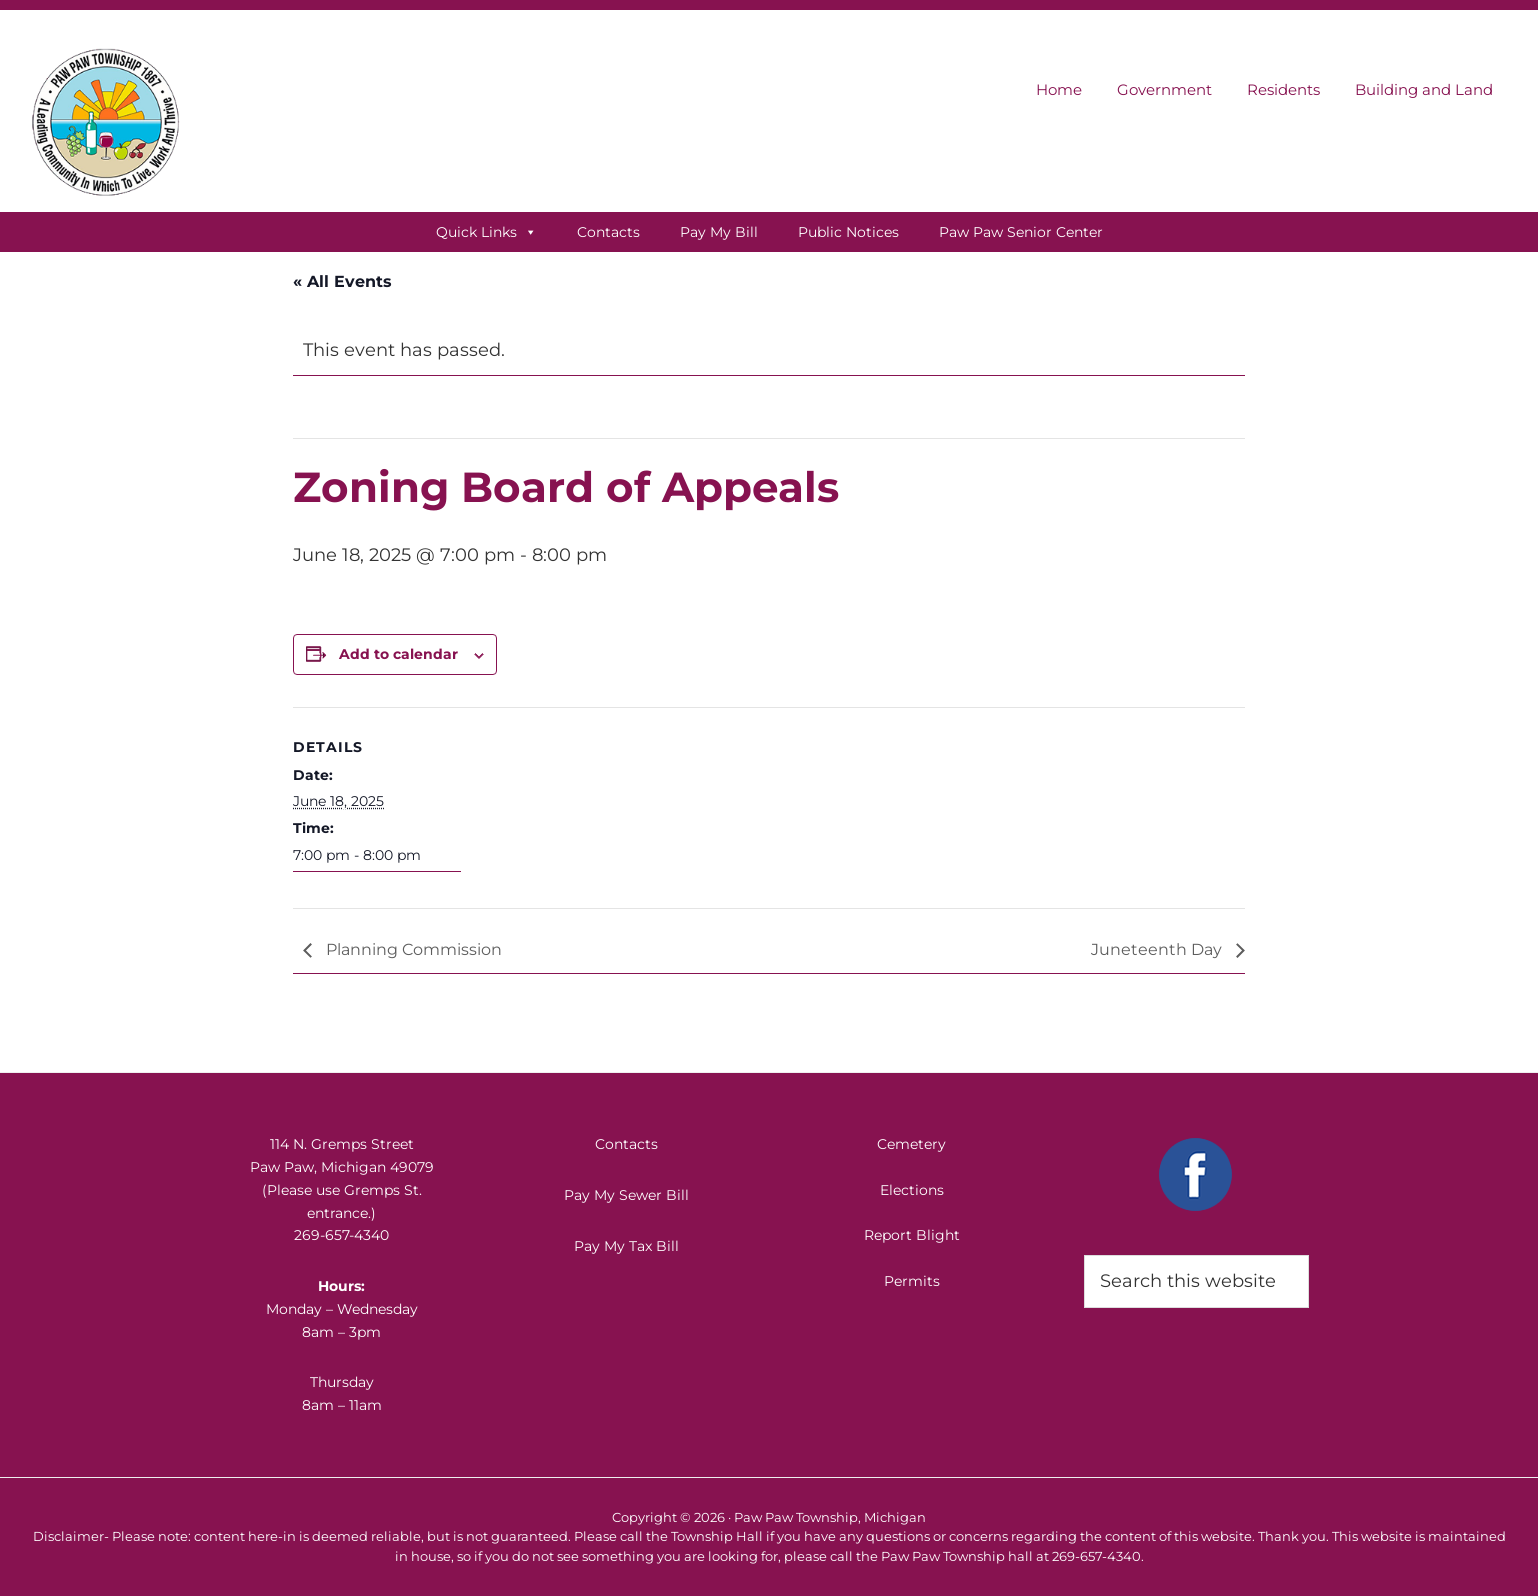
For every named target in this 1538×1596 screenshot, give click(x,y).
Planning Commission (412, 949)
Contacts (608, 232)
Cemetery (911, 1144)
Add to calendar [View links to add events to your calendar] (398, 654)
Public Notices (848, 232)
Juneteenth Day (1158, 949)
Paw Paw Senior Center (1021, 232)
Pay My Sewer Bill (626, 1195)
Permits (912, 1281)
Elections (912, 1190)
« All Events (342, 281)
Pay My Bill (719, 232)
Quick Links (486, 232)
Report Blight (912, 1235)
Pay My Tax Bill (626, 1246)
